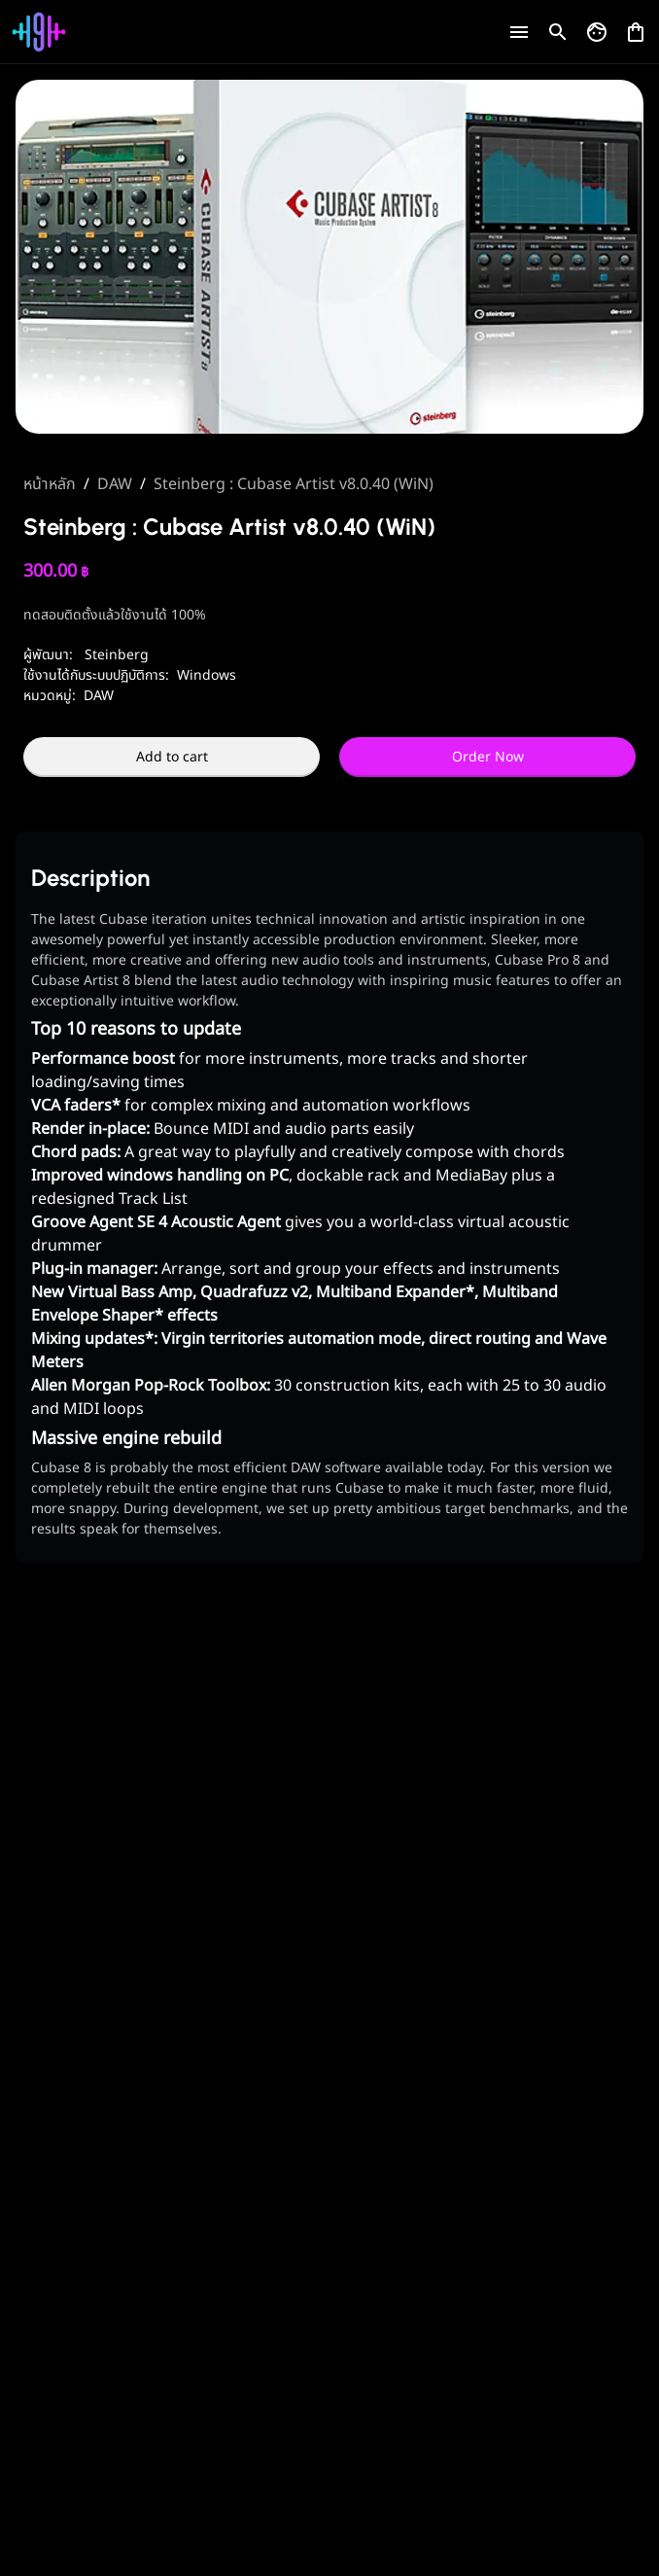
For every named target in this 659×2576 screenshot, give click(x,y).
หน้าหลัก (49, 484)
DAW (114, 484)
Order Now (488, 757)
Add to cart (172, 757)
